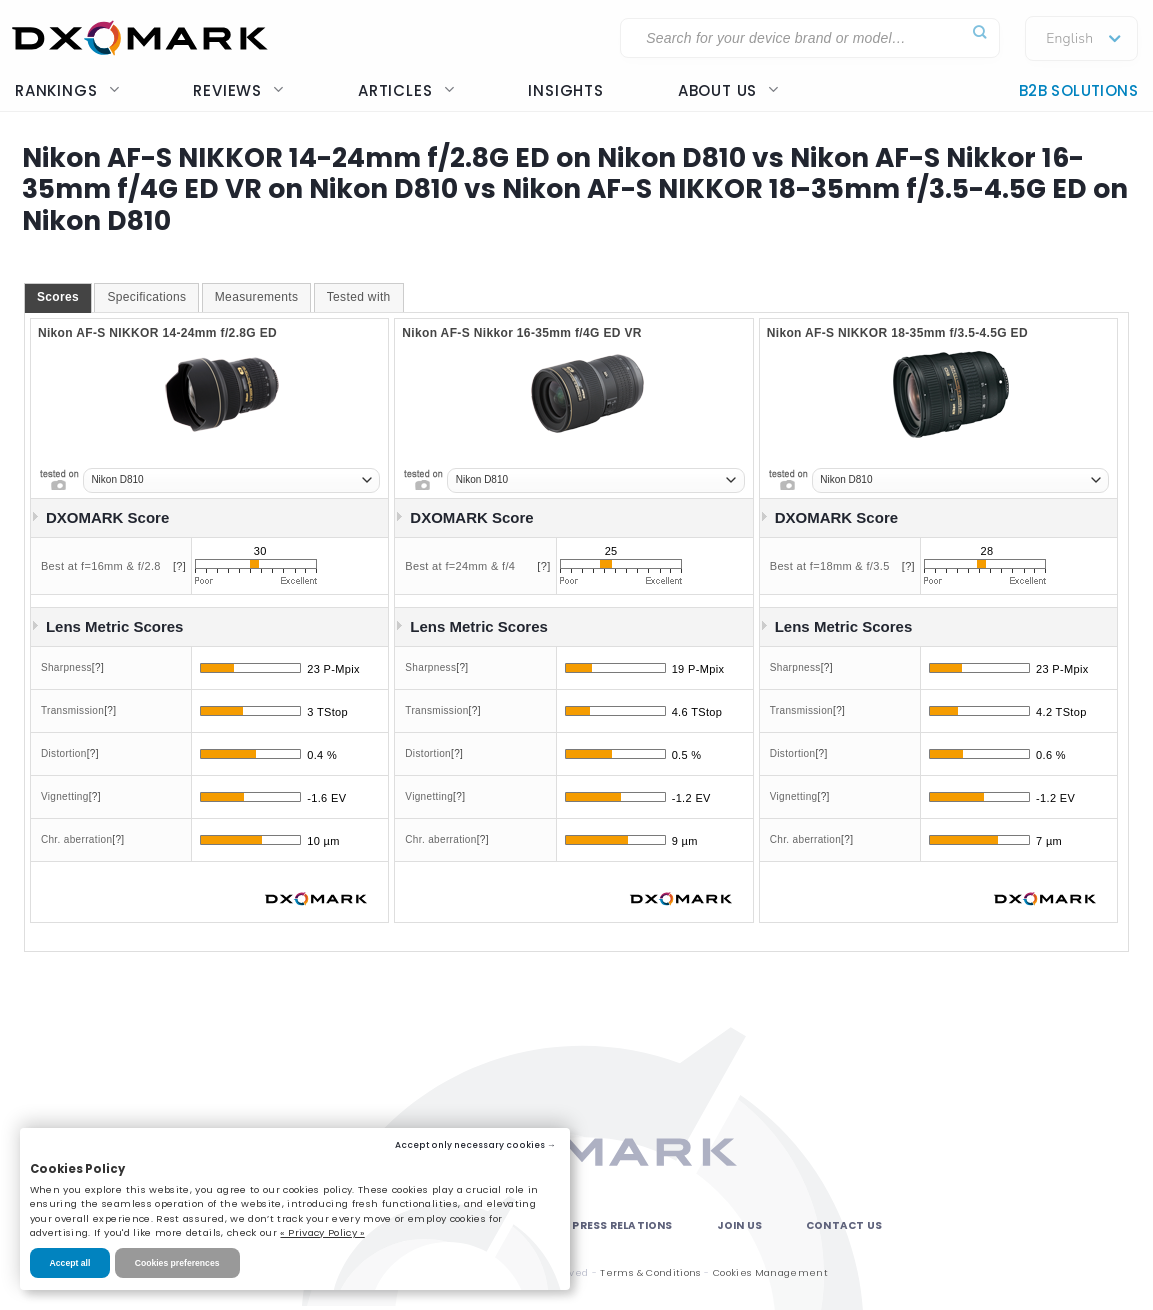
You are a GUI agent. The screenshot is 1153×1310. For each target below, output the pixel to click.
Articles (406, 90)
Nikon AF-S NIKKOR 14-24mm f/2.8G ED (157, 333)
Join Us (739, 1225)
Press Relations (622, 1225)
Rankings (67, 90)
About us (728, 90)
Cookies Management (770, 1272)
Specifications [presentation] (146, 297)
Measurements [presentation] (257, 297)
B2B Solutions (1078, 90)
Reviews (238, 90)
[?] (179, 566)
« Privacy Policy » (322, 1232)
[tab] (58, 298)
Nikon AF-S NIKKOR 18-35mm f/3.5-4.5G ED (897, 333)
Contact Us (844, 1225)
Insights (565, 90)
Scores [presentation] (58, 297)
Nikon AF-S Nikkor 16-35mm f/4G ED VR (522, 333)
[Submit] (979, 32)
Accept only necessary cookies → (475, 1145)
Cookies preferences (177, 1263)
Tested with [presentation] (359, 297)
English (1069, 39)
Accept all (70, 1263)
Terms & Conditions (650, 1272)
